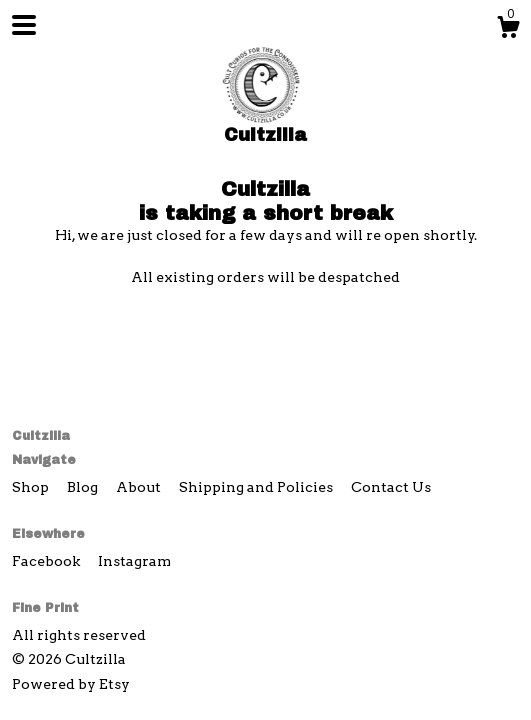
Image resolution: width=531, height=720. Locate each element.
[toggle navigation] (24, 25)
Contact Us (391, 487)
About (140, 487)
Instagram (134, 561)
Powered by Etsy (71, 684)
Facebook (47, 561)
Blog (84, 487)
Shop (32, 487)
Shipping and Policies (257, 487)
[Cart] (508, 30)
